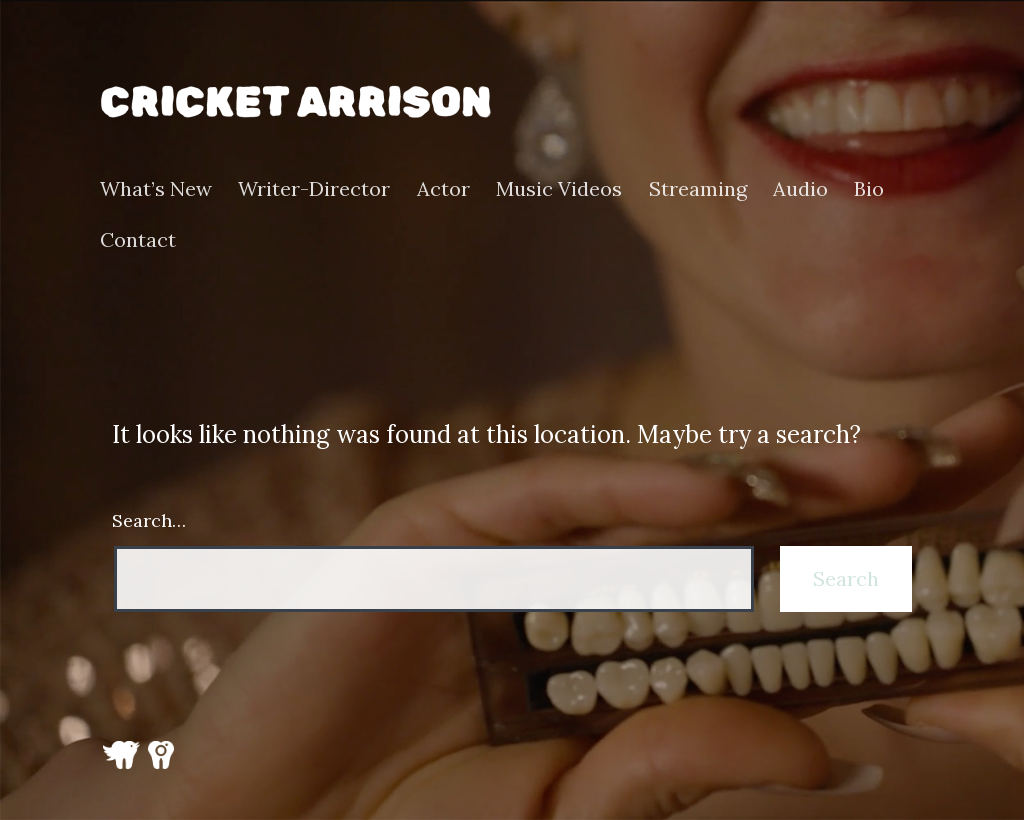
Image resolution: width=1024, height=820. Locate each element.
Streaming (698, 189)
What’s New (156, 189)
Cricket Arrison (295, 102)
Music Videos (559, 189)
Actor (443, 189)
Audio (800, 189)
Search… (149, 520)
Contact (138, 240)
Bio (869, 189)
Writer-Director (314, 189)
